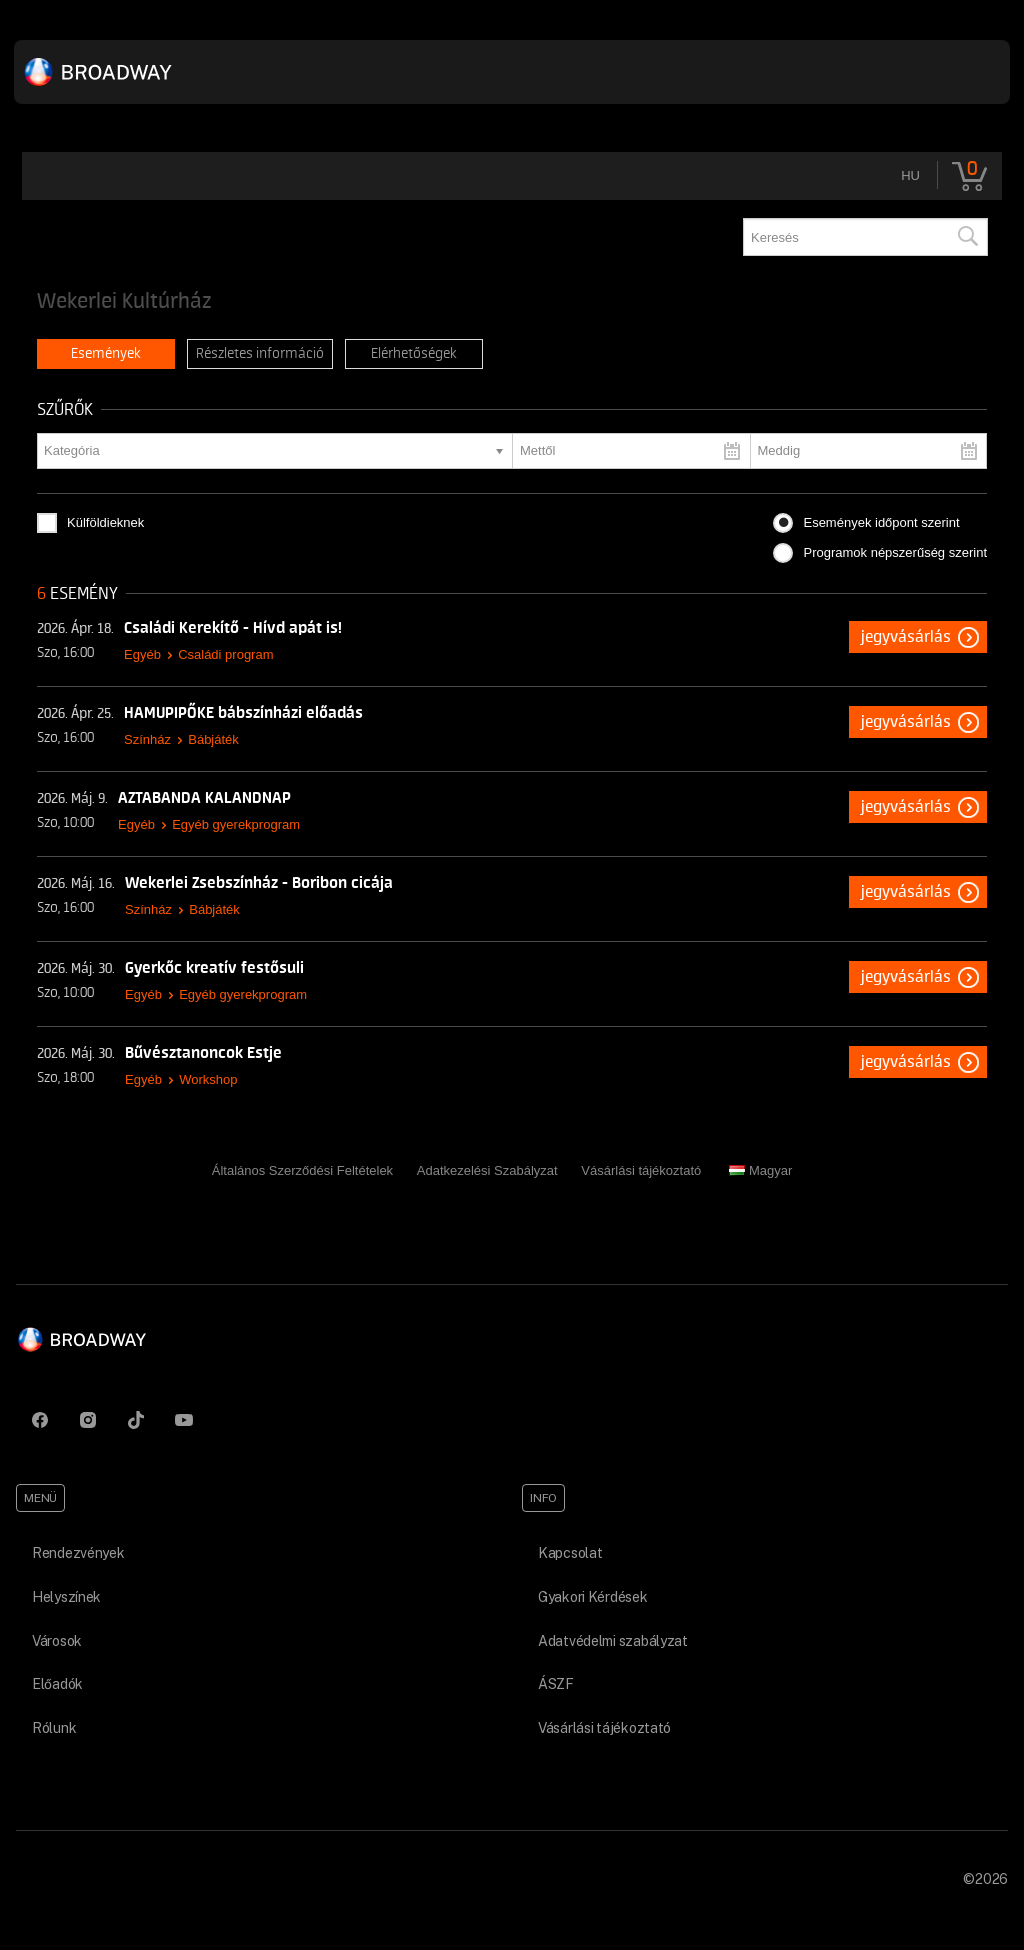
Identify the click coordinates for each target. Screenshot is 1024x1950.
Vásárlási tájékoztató (641, 1170)
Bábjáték (213, 739)
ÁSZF (556, 1684)
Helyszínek (66, 1597)
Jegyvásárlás (906, 637)
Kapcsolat (570, 1553)
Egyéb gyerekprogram (236, 824)
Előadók (57, 1684)
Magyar (760, 1170)
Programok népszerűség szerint (895, 552)
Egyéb (142, 654)
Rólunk (54, 1728)
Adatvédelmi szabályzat (613, 1641)
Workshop (208, 1079)
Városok (57, 1641)
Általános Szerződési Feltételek (302, 1170)
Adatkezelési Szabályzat (487, 1170)
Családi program (225, 654)
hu (910, 175)
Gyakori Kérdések (593, 1597)
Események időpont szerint (881, 522)
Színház (147, 739)
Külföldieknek (105, 522)
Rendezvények (78, 1553)
